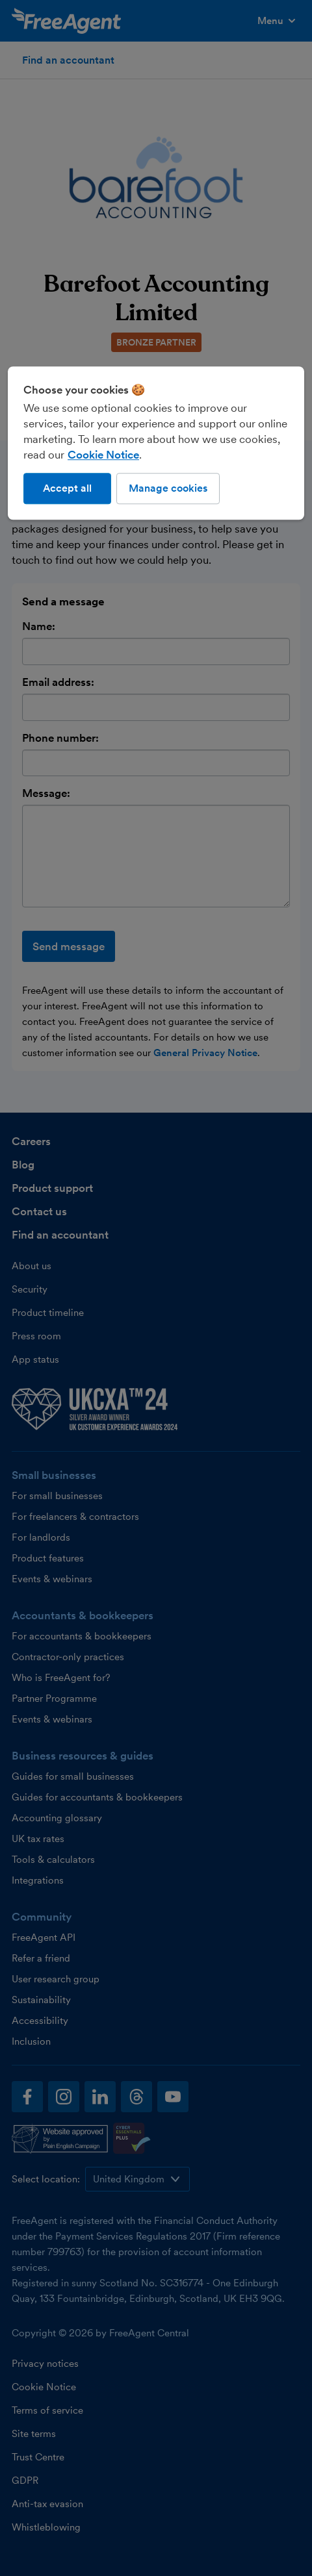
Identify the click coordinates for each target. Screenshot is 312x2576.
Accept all (67, 488)
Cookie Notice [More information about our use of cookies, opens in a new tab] (103, 454)
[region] (156, 443)
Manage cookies (168, 488)
